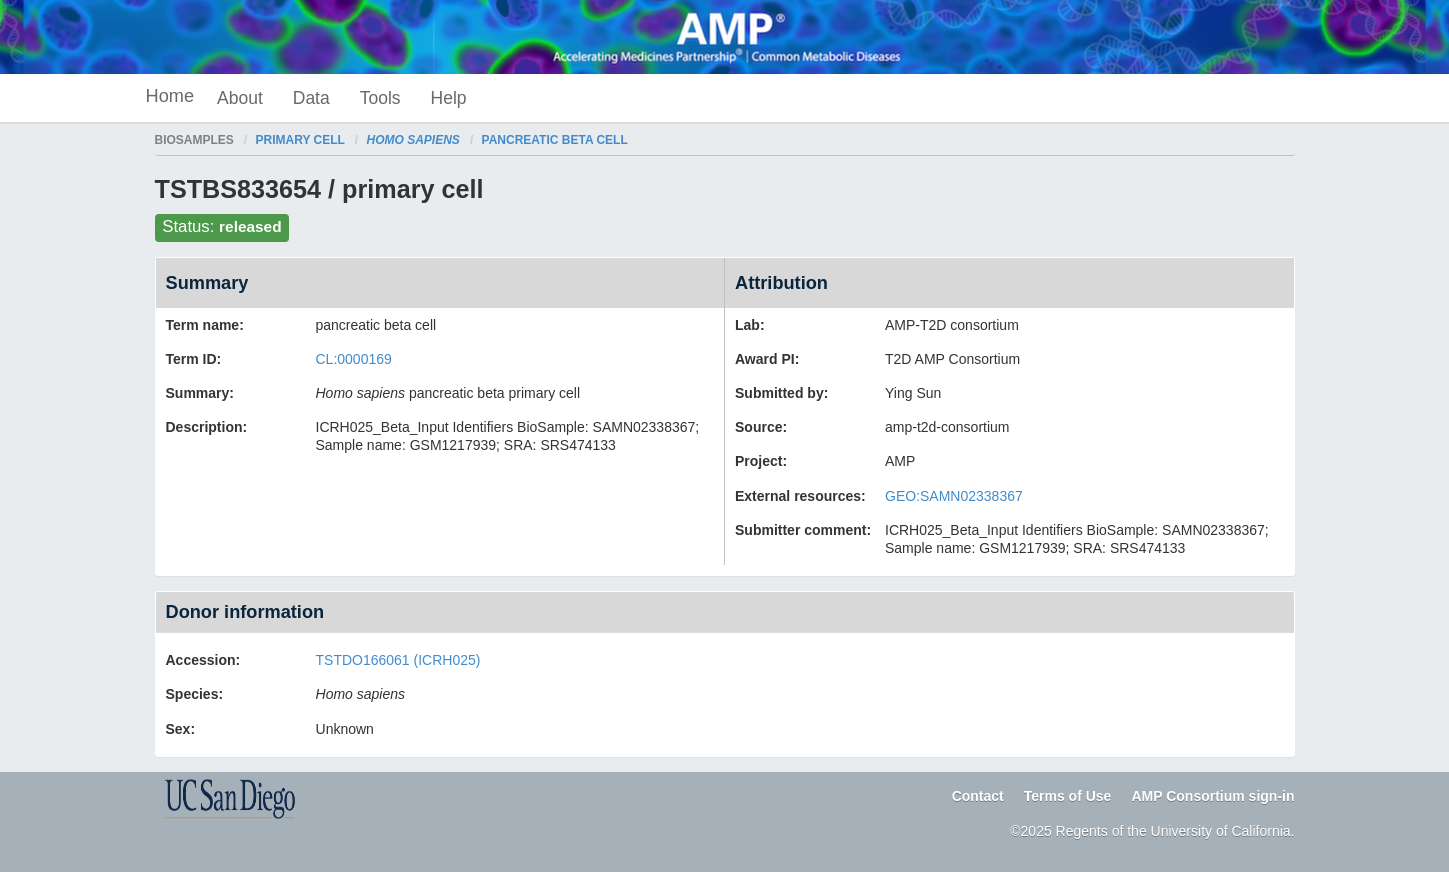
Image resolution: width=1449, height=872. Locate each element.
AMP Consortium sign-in (1212, 796)
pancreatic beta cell (555, 140)
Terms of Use (1068, 796)
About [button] (240, 98)
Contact (978, 796)
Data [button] (311, 98)
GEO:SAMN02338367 (954, 496)
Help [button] (449, 98)
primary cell (300, 140)
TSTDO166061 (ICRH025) (398, 660)
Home (170, 96)
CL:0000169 (354, 359)
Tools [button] (380, 98)
